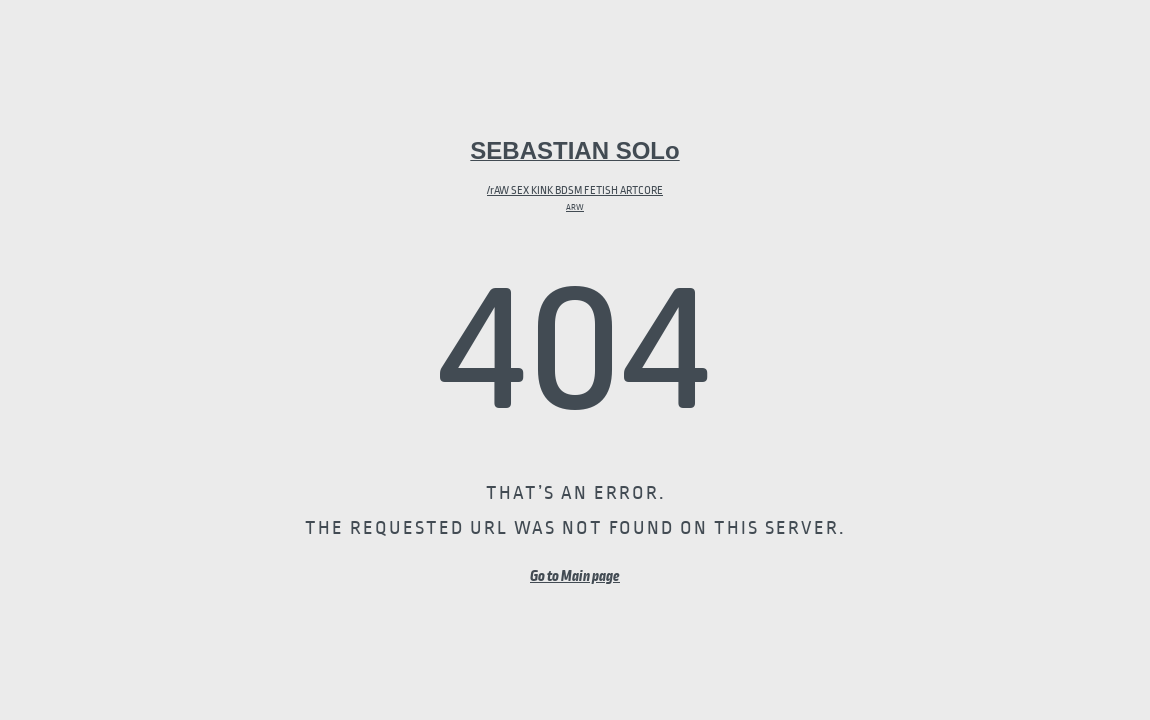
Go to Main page (575, 576)
